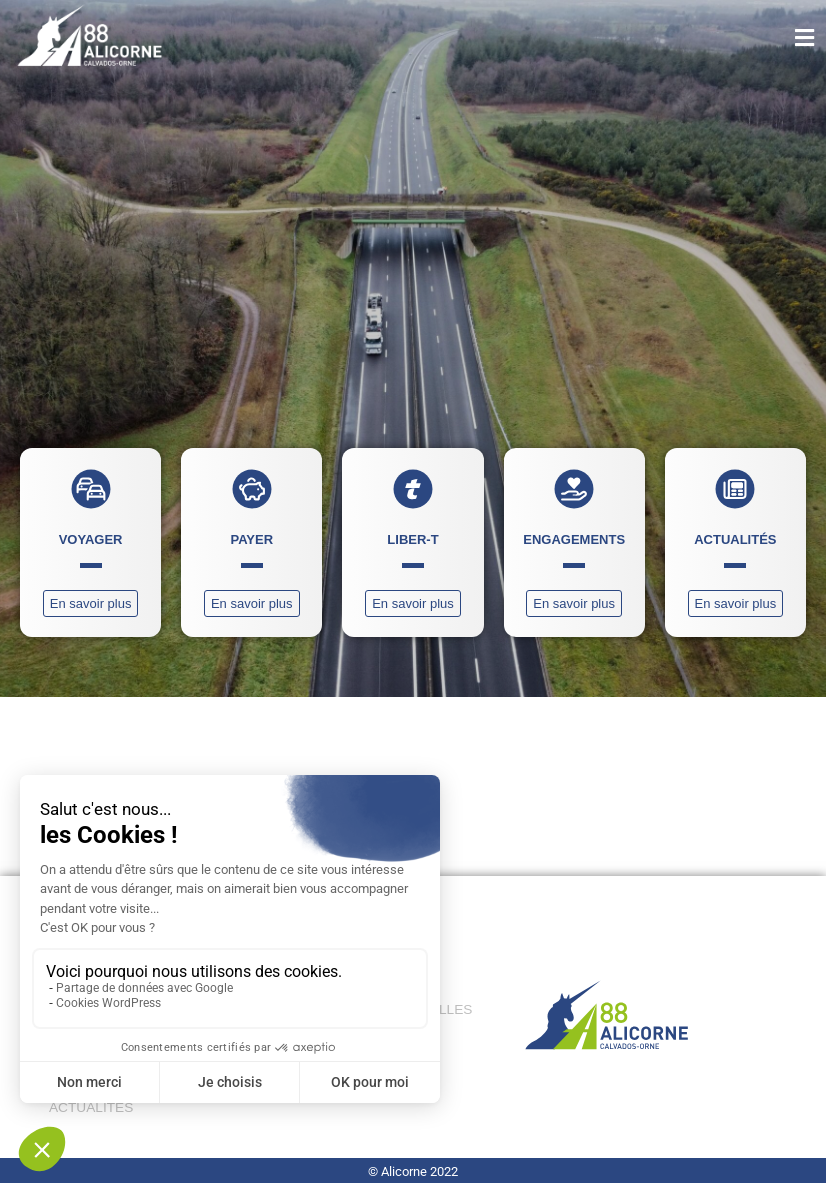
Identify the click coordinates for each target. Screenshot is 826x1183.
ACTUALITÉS (91, 1107)
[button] (764, 39)
